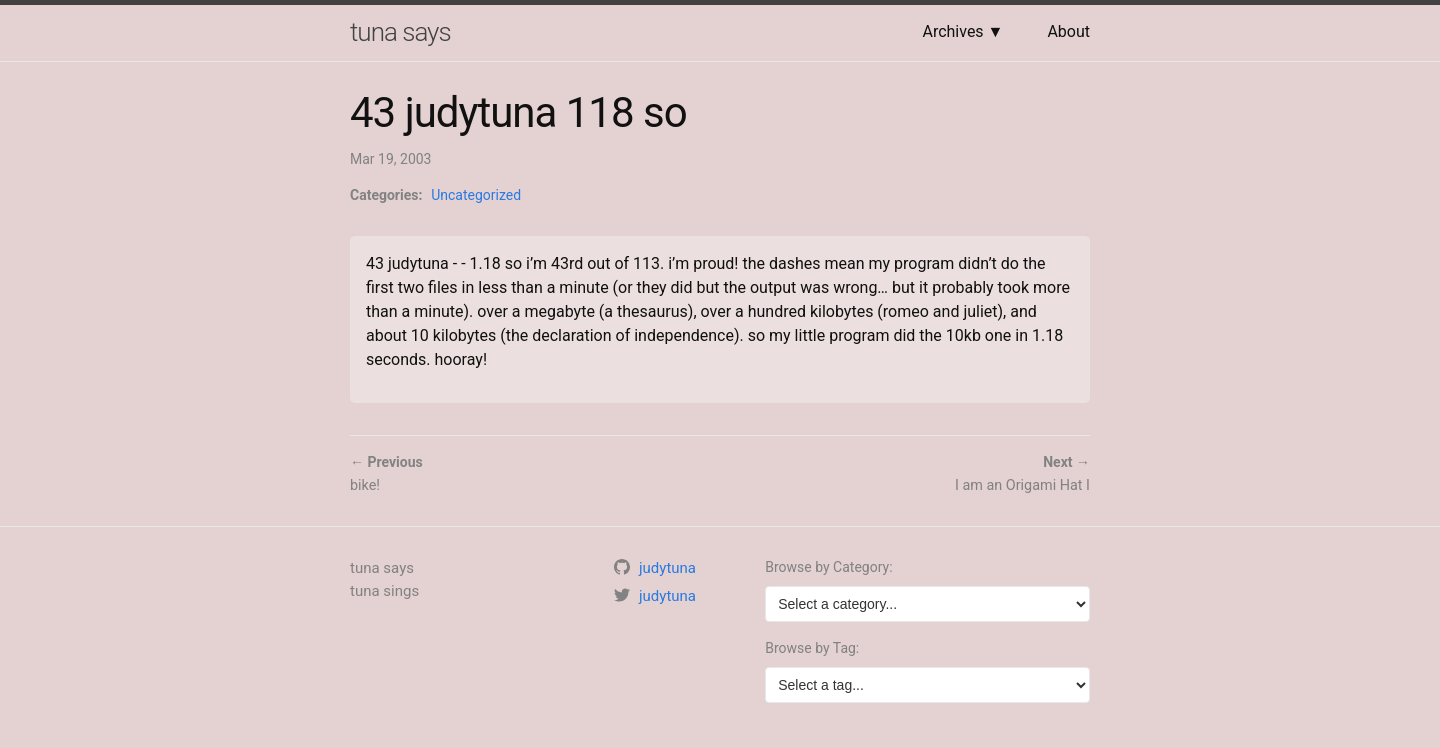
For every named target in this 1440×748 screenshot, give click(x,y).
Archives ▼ (962, 31)
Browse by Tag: (812, 648)
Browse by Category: (828, 567)
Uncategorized (476, 195)
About (1068, 31)
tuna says (400, 32)
